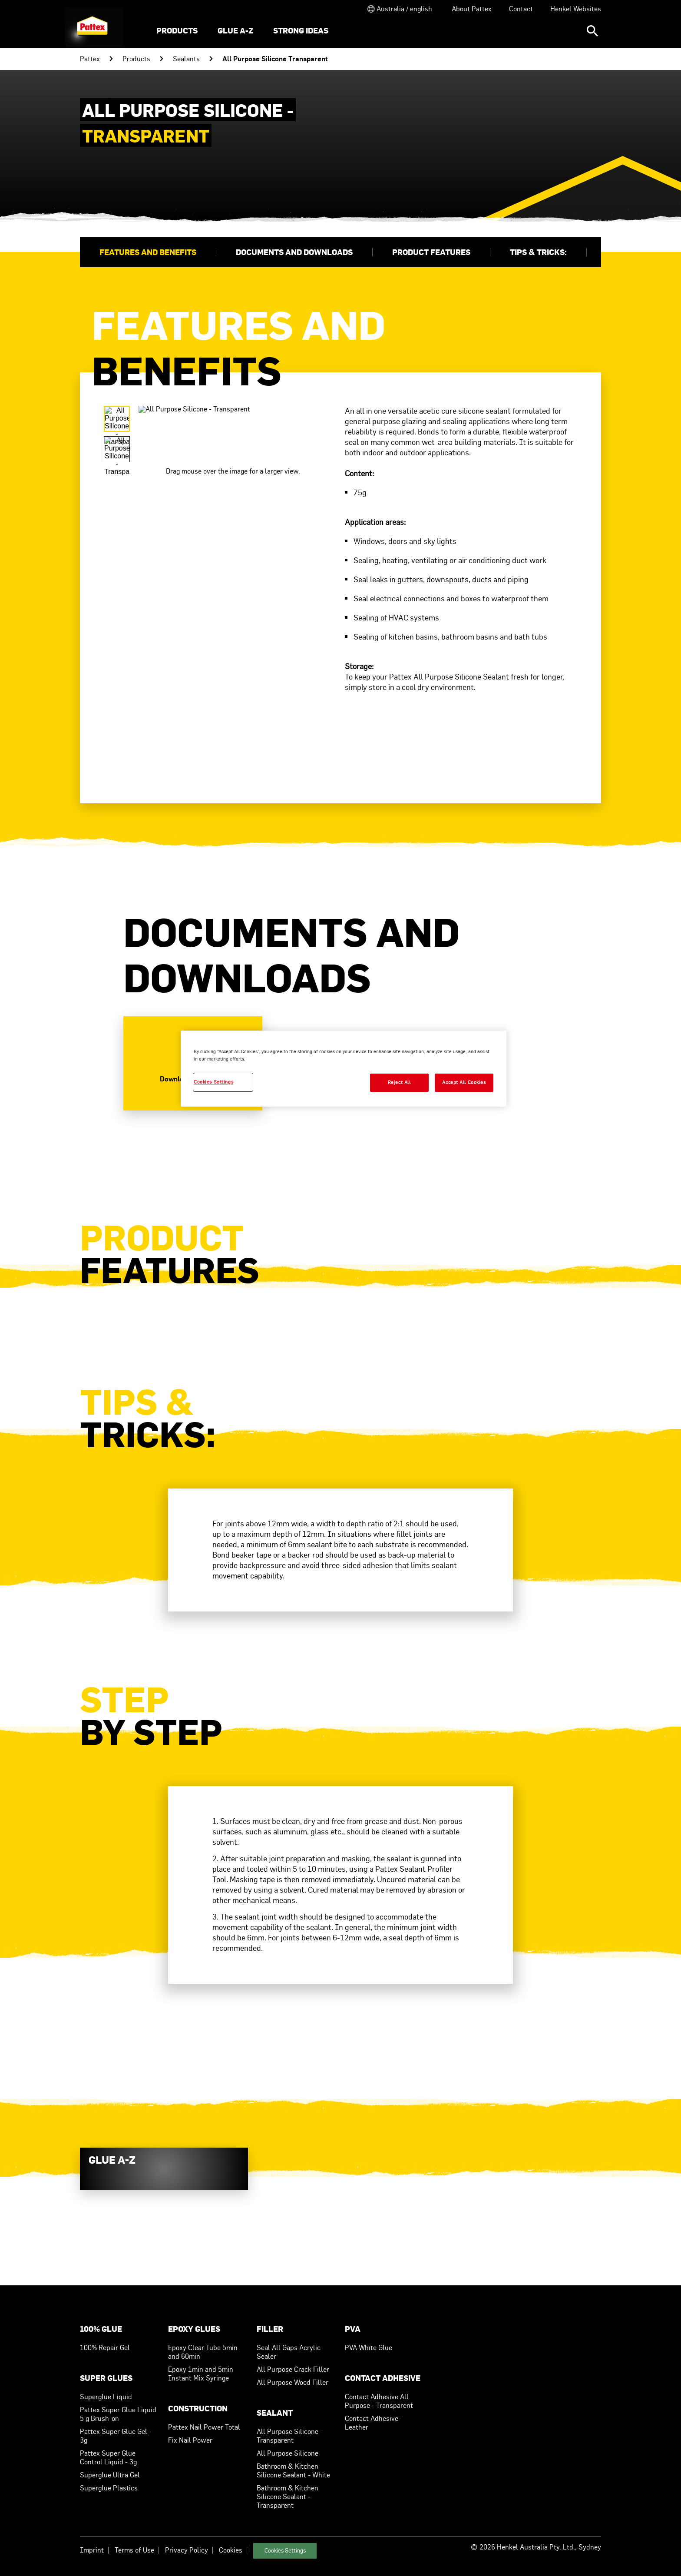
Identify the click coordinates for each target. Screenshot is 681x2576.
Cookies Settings (285, 2550)
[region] (343, 1069)
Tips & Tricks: (538, 252)
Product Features (431, 252)
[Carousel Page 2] (117, 449)
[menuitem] (177, 31)
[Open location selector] (399, 8)
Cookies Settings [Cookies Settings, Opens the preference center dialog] (213, 1082)
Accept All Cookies (464, 1082)
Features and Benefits (147, 252)
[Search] (592, 31)
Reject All (399, 1082)
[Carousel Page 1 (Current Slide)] (117, 419)
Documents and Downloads (294, 252)
